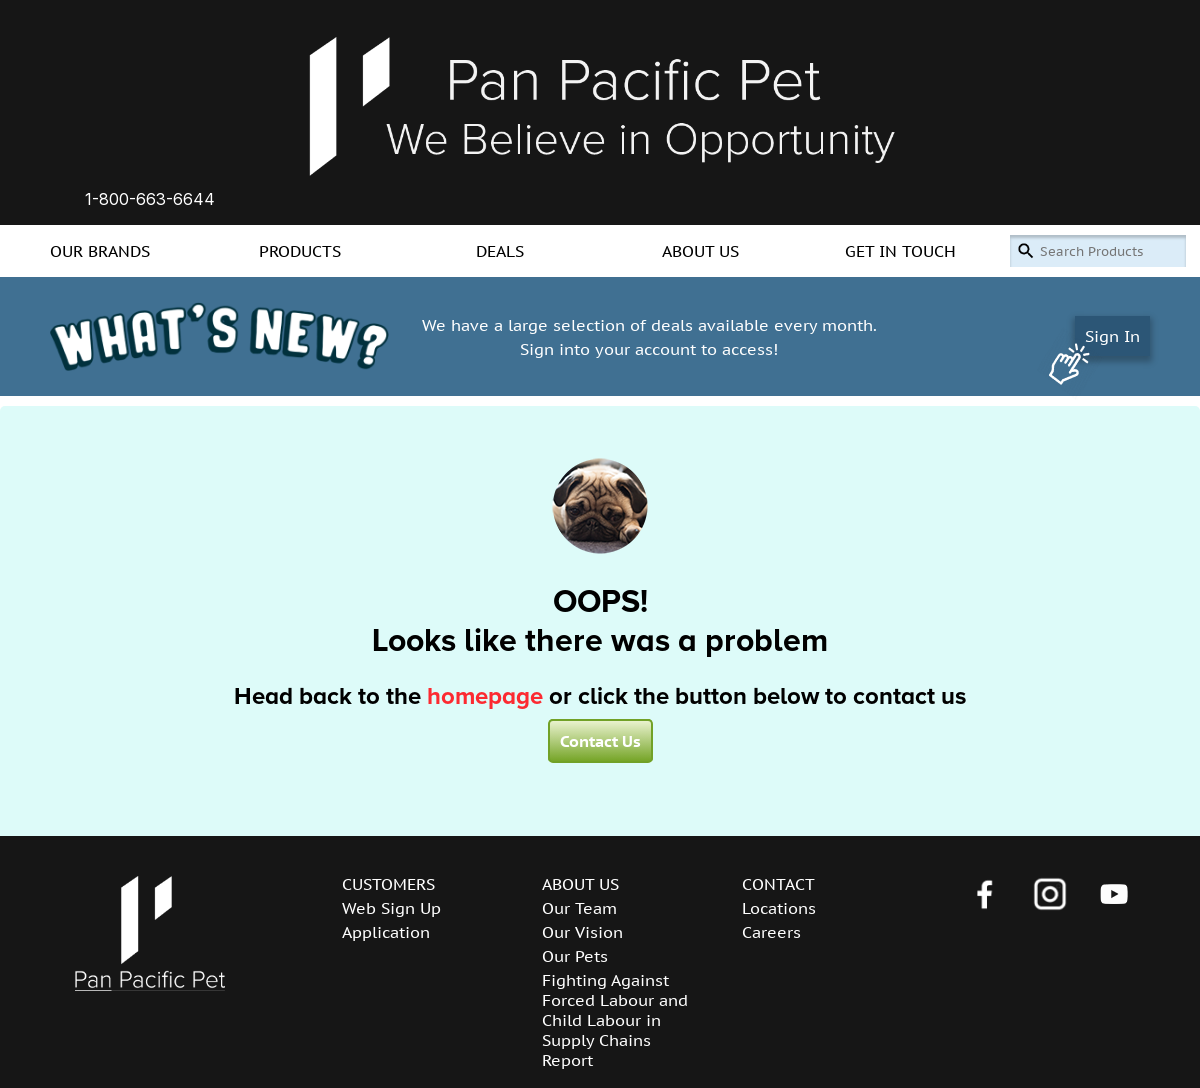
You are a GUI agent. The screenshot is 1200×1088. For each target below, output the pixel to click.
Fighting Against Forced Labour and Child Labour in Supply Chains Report (615, 1020)
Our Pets (575, 956)
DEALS (500, 251)
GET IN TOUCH (900, 251)
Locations (779, 908)
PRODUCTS (300, 251)
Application (386, 932)
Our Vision (582, 932)
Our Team (579, 908)
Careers (771, 932)
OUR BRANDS (100, 251)
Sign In (1112, 336)
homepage (485, 696)
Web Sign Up (391, 908)
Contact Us (600, 741)
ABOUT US (700, 251)
